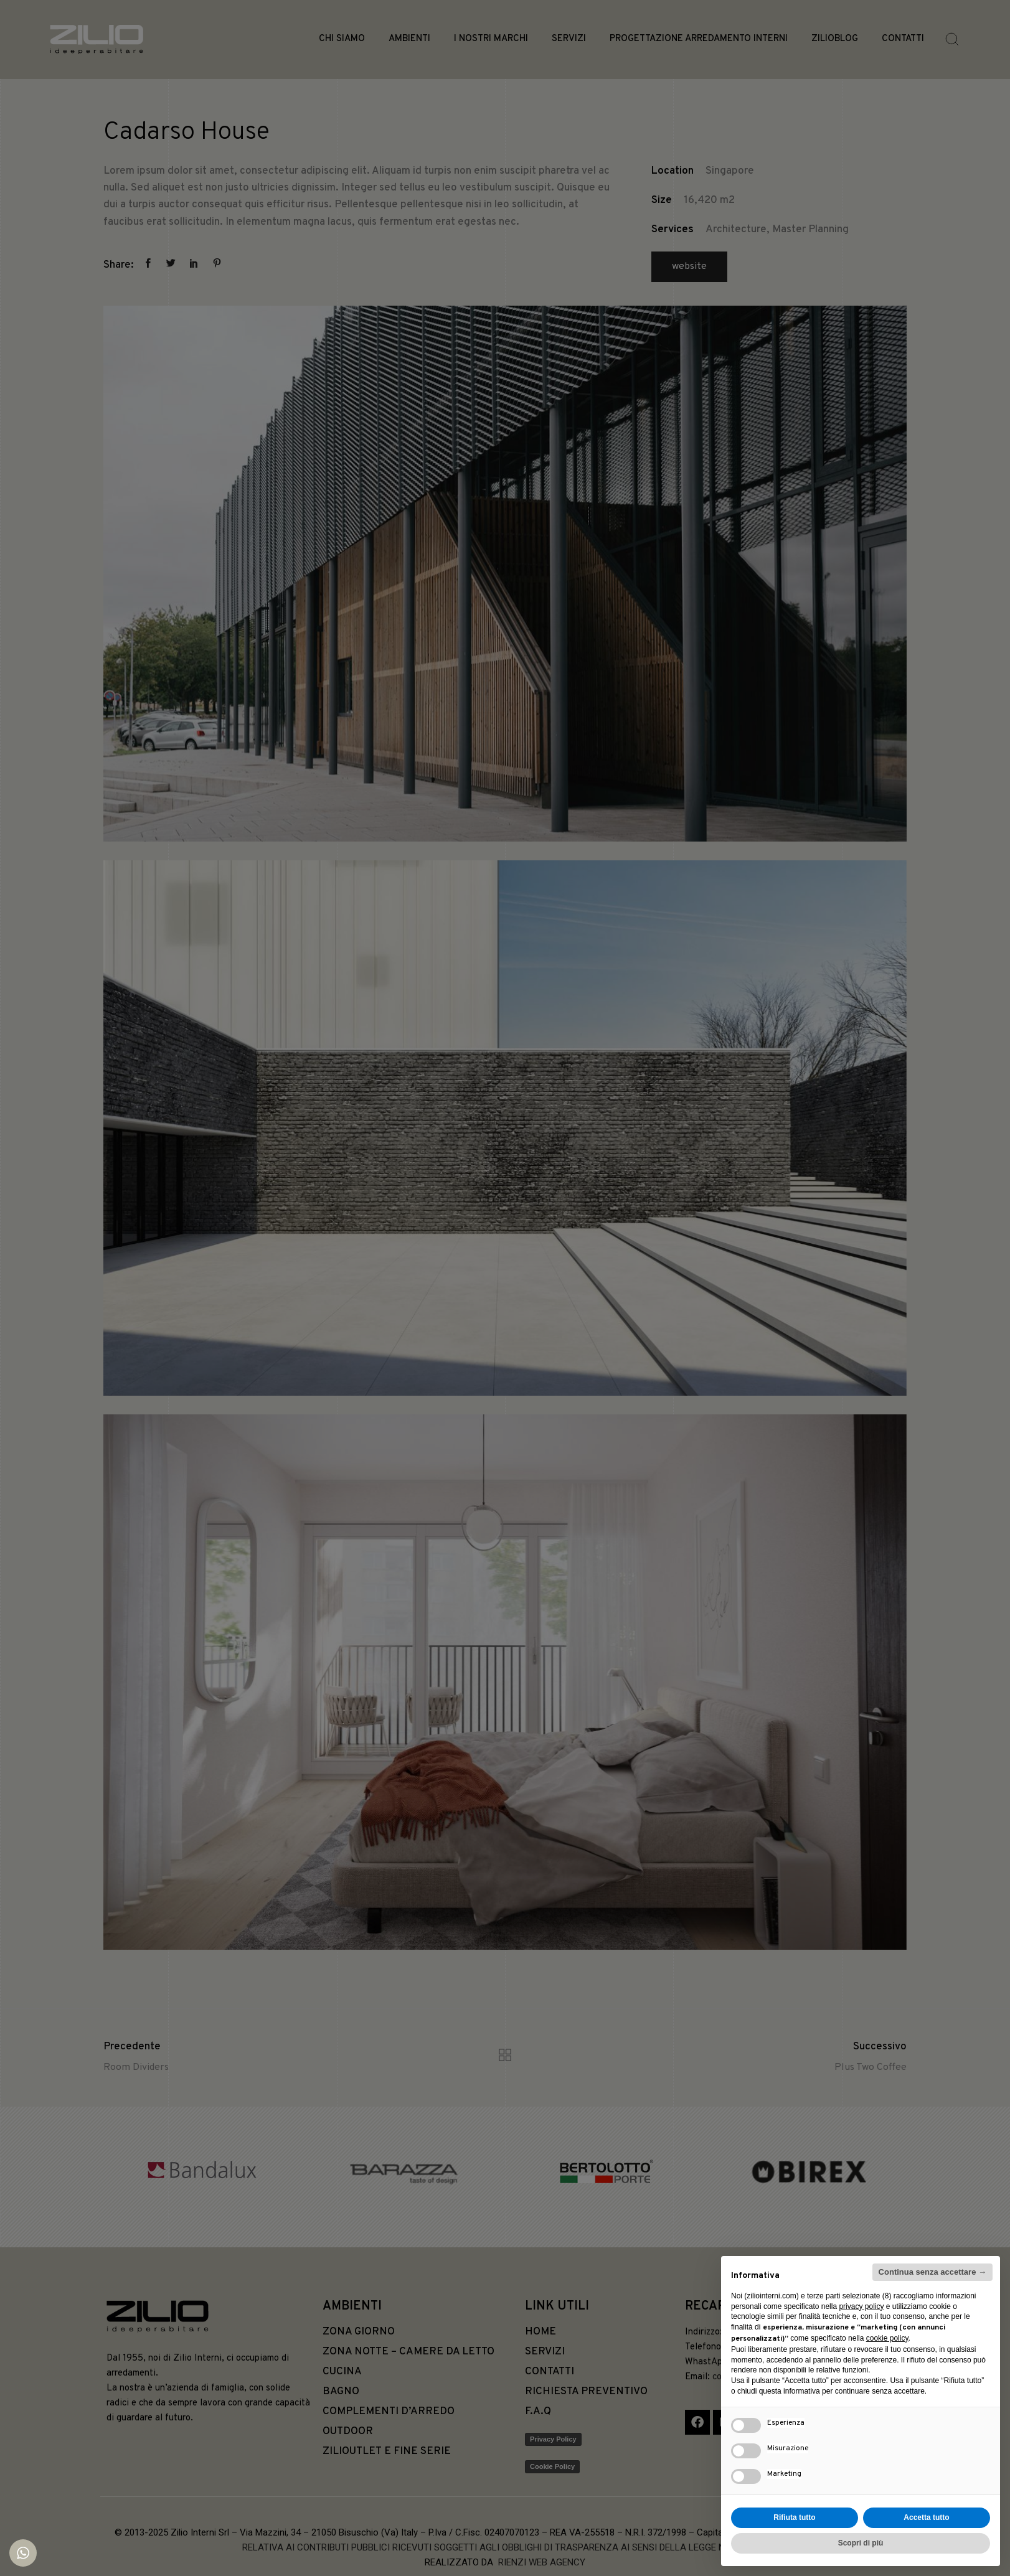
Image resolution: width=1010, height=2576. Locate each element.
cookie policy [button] (887, 2338)
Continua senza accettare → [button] (932, 2272)
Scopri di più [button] (861, 2543)
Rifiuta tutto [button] (794, 2517)
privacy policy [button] (861, 2306)
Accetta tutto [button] (926, 2517)
